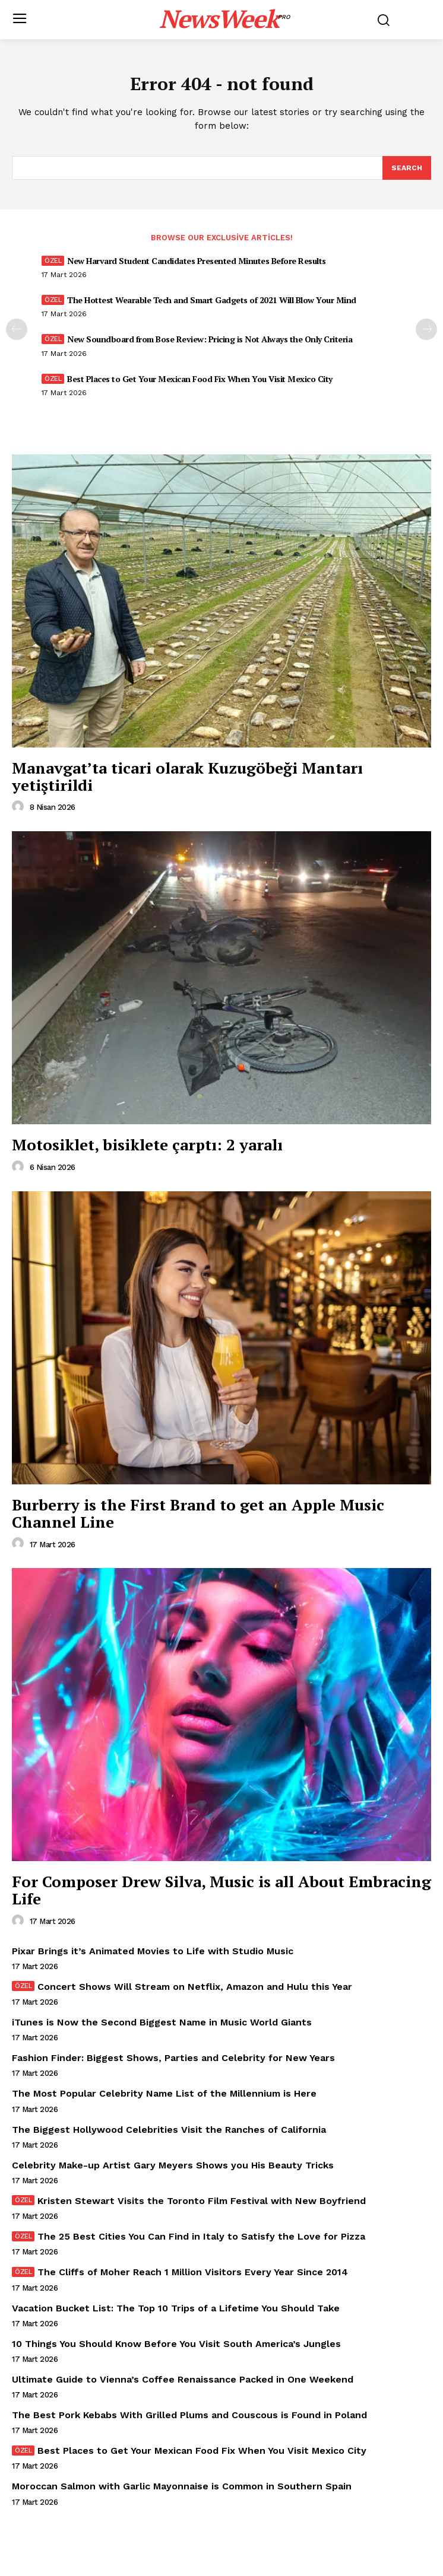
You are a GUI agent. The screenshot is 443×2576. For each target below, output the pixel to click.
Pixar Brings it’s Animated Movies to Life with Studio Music (152, 1951)
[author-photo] (19, 806)
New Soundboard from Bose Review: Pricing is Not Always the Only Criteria (209, 339)
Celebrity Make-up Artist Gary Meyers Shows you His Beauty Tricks (173, 2165)
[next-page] (426, 329)
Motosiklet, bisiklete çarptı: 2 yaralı (147, 1144)
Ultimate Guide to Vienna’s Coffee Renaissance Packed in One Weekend (182, 2379)
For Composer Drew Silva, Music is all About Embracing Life (221, 1890)
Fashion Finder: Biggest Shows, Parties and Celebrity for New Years (173, 2057)
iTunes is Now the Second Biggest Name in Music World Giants (162, 2022)
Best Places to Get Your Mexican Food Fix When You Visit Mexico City (200, 378)
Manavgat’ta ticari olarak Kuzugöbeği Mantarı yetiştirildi (187, 776)
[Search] (406, 168)
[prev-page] (16, 329)
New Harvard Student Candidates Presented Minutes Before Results (196, 260)
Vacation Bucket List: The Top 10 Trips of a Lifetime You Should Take (176, 2308)
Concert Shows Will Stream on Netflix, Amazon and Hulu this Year (194, 1986)
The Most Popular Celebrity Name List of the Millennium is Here (164, 2093)
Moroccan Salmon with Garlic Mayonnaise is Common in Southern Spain (182, 2486)
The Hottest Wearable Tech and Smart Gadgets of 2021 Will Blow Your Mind (211, 300)
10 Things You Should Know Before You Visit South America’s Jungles (176, 2343)
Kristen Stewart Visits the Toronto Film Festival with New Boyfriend (201, 2200)
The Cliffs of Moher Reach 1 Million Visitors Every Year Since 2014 (192, 2272)
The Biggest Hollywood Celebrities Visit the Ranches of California (169, 2129)
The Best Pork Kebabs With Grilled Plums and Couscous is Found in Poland (189, 2415)
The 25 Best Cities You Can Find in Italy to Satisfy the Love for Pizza (201, 2236)
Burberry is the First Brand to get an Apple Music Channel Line (198, 1513)
